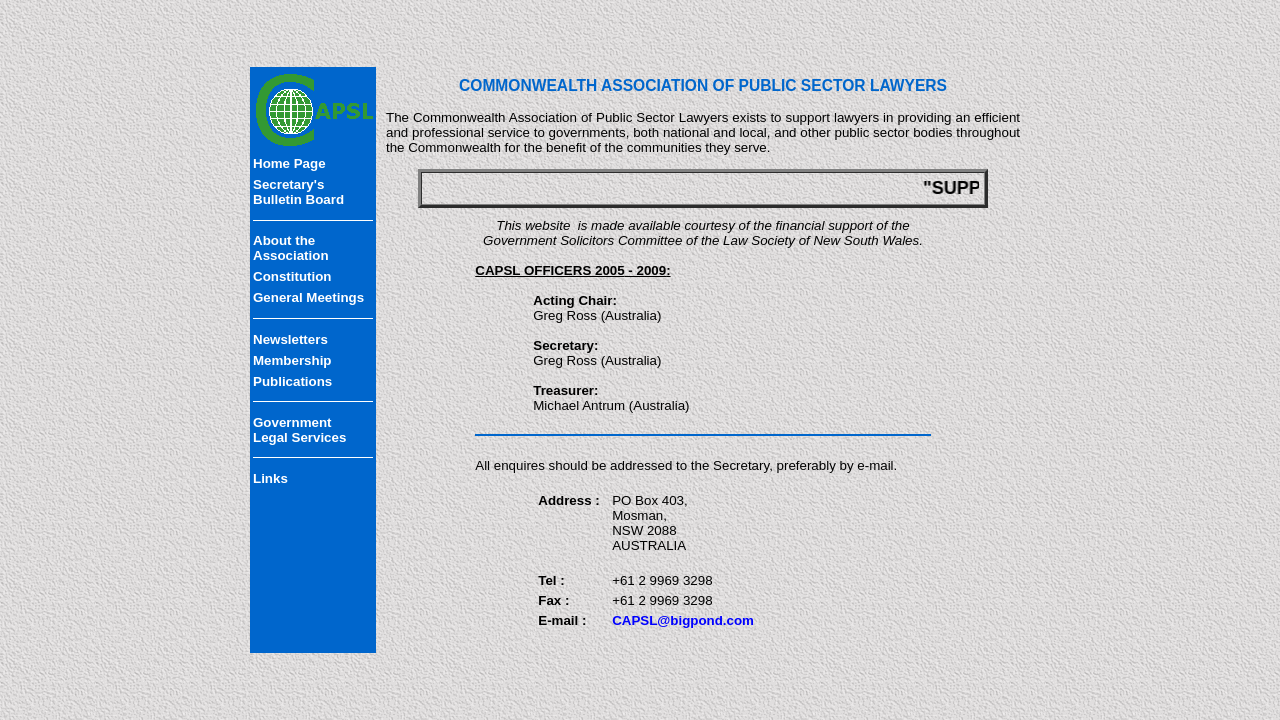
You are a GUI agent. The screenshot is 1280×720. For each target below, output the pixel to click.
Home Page (289, 163)
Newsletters (290, 339)
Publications (292, 381)
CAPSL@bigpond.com (683, 620)
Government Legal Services (299, 430)
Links (270, 478)
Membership (292, 360)
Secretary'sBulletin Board (298, 192)
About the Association (291, 248)
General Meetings (308, 297)
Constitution (292, 276)
